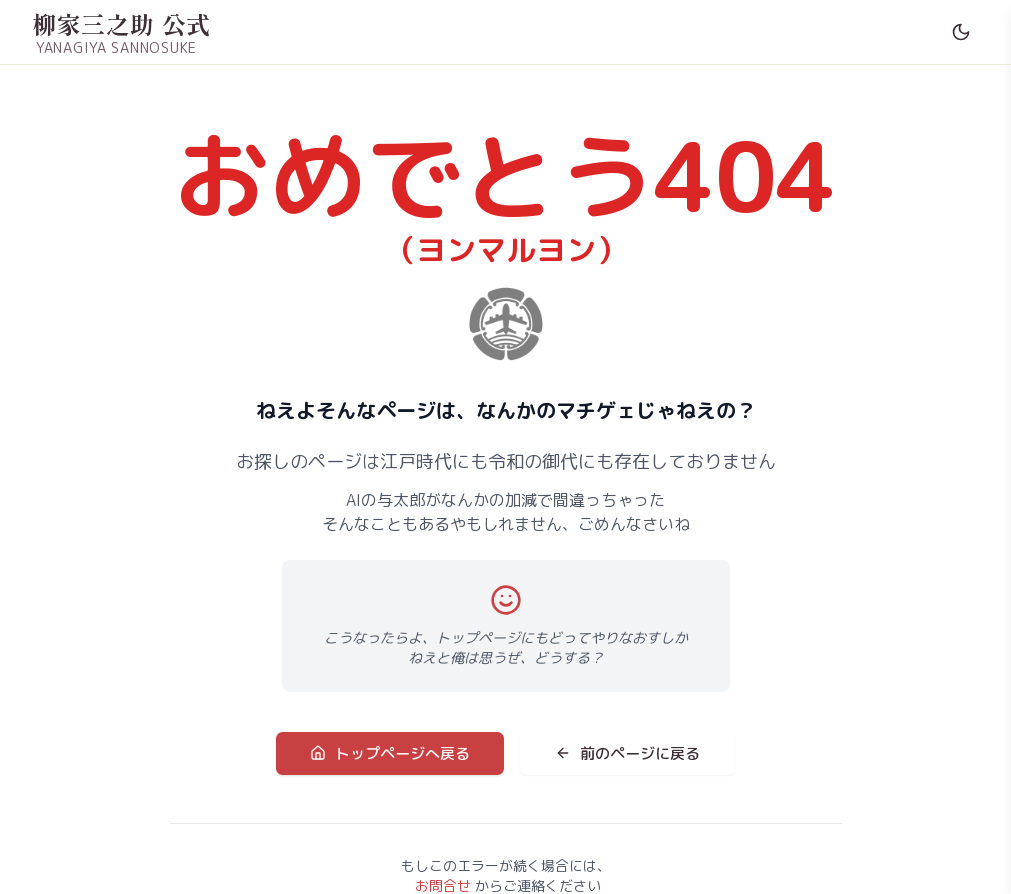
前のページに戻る (621, 753)
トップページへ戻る (397, 753)
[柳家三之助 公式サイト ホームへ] (121, 32)
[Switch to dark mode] (961, 32)
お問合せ (443, 884)
